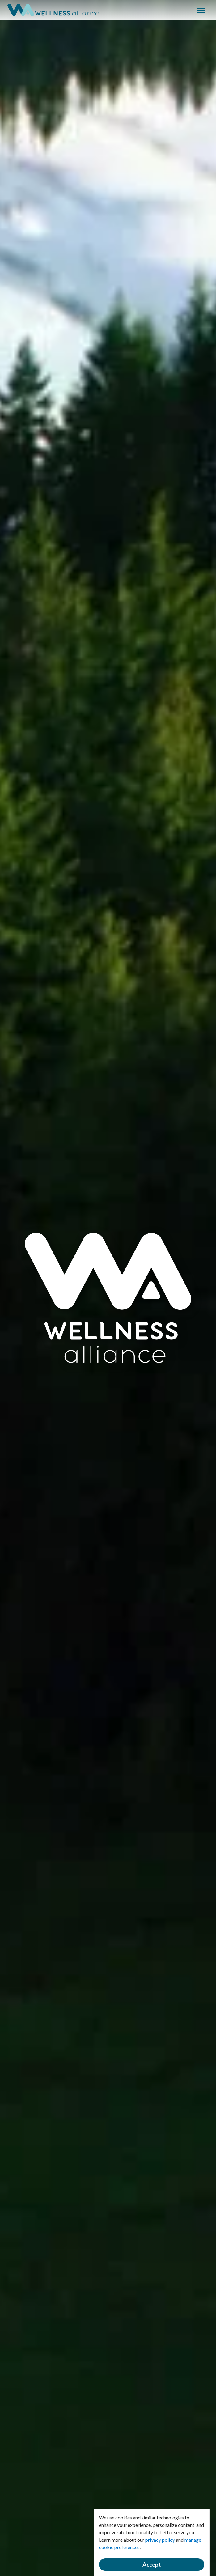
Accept (151, 2564)
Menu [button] (201, 10)
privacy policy (160, 2540)
